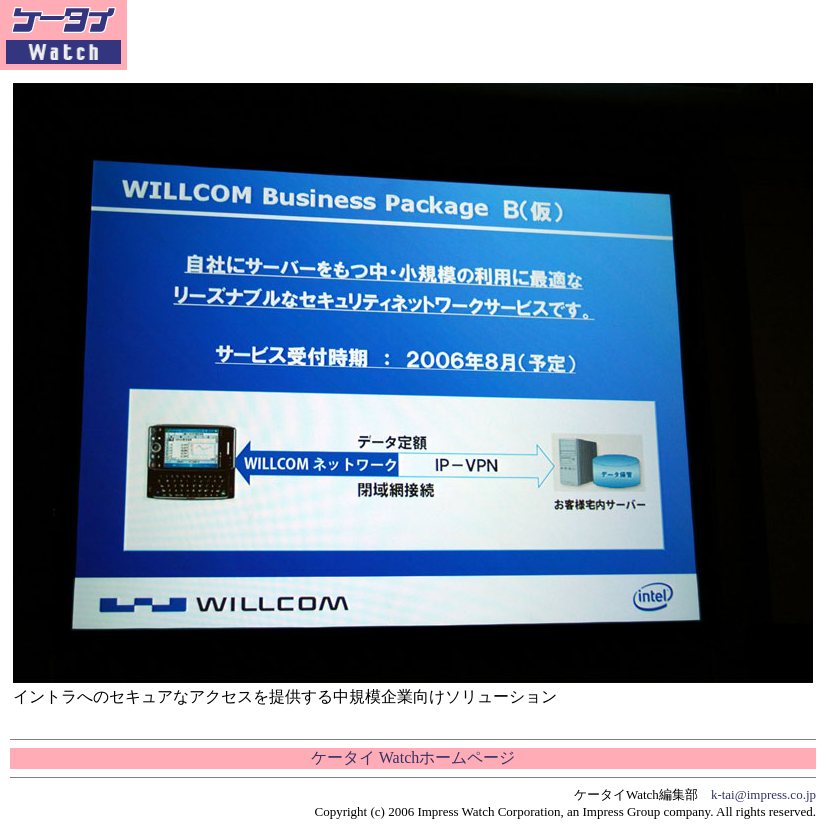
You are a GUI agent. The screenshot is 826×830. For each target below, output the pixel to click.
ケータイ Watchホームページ (413, 757)
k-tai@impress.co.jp (763, 794)
